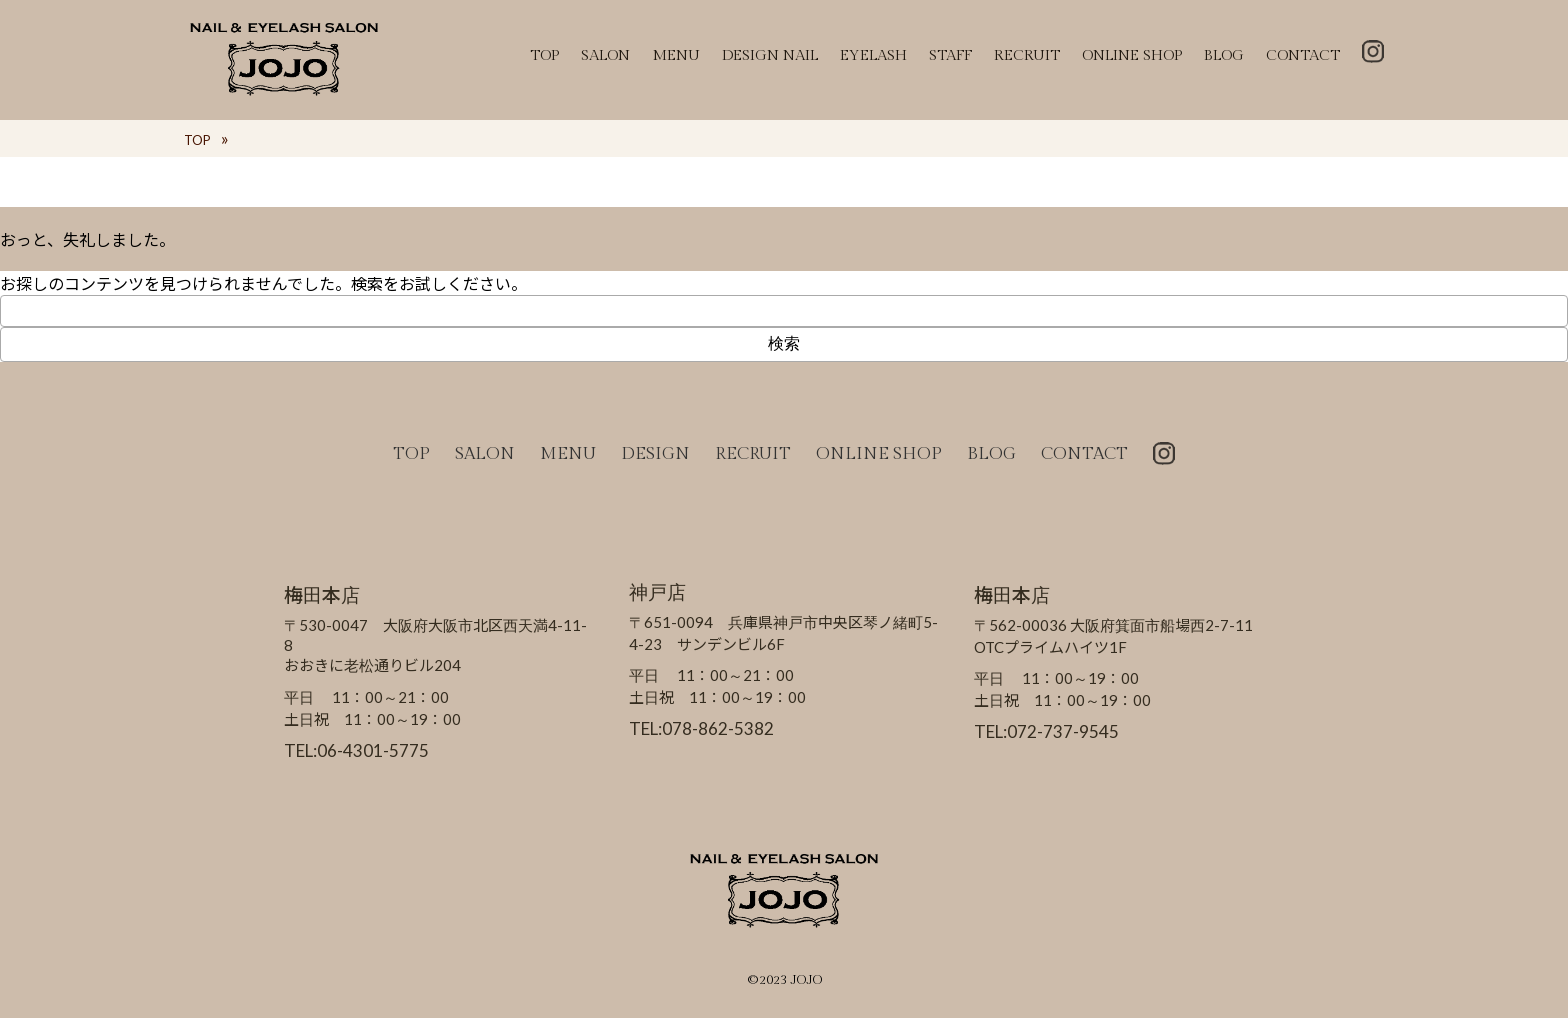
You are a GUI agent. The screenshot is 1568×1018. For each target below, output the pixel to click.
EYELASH (873, 55)
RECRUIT (1027, 55)
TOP (544, 55)
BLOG (1224, 55)
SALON (605, 55)
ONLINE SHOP (1132, 55)
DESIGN (655, 454)
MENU (676, 55)
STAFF (950, 55)
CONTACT (1303, 55)
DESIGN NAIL (770, 55)
